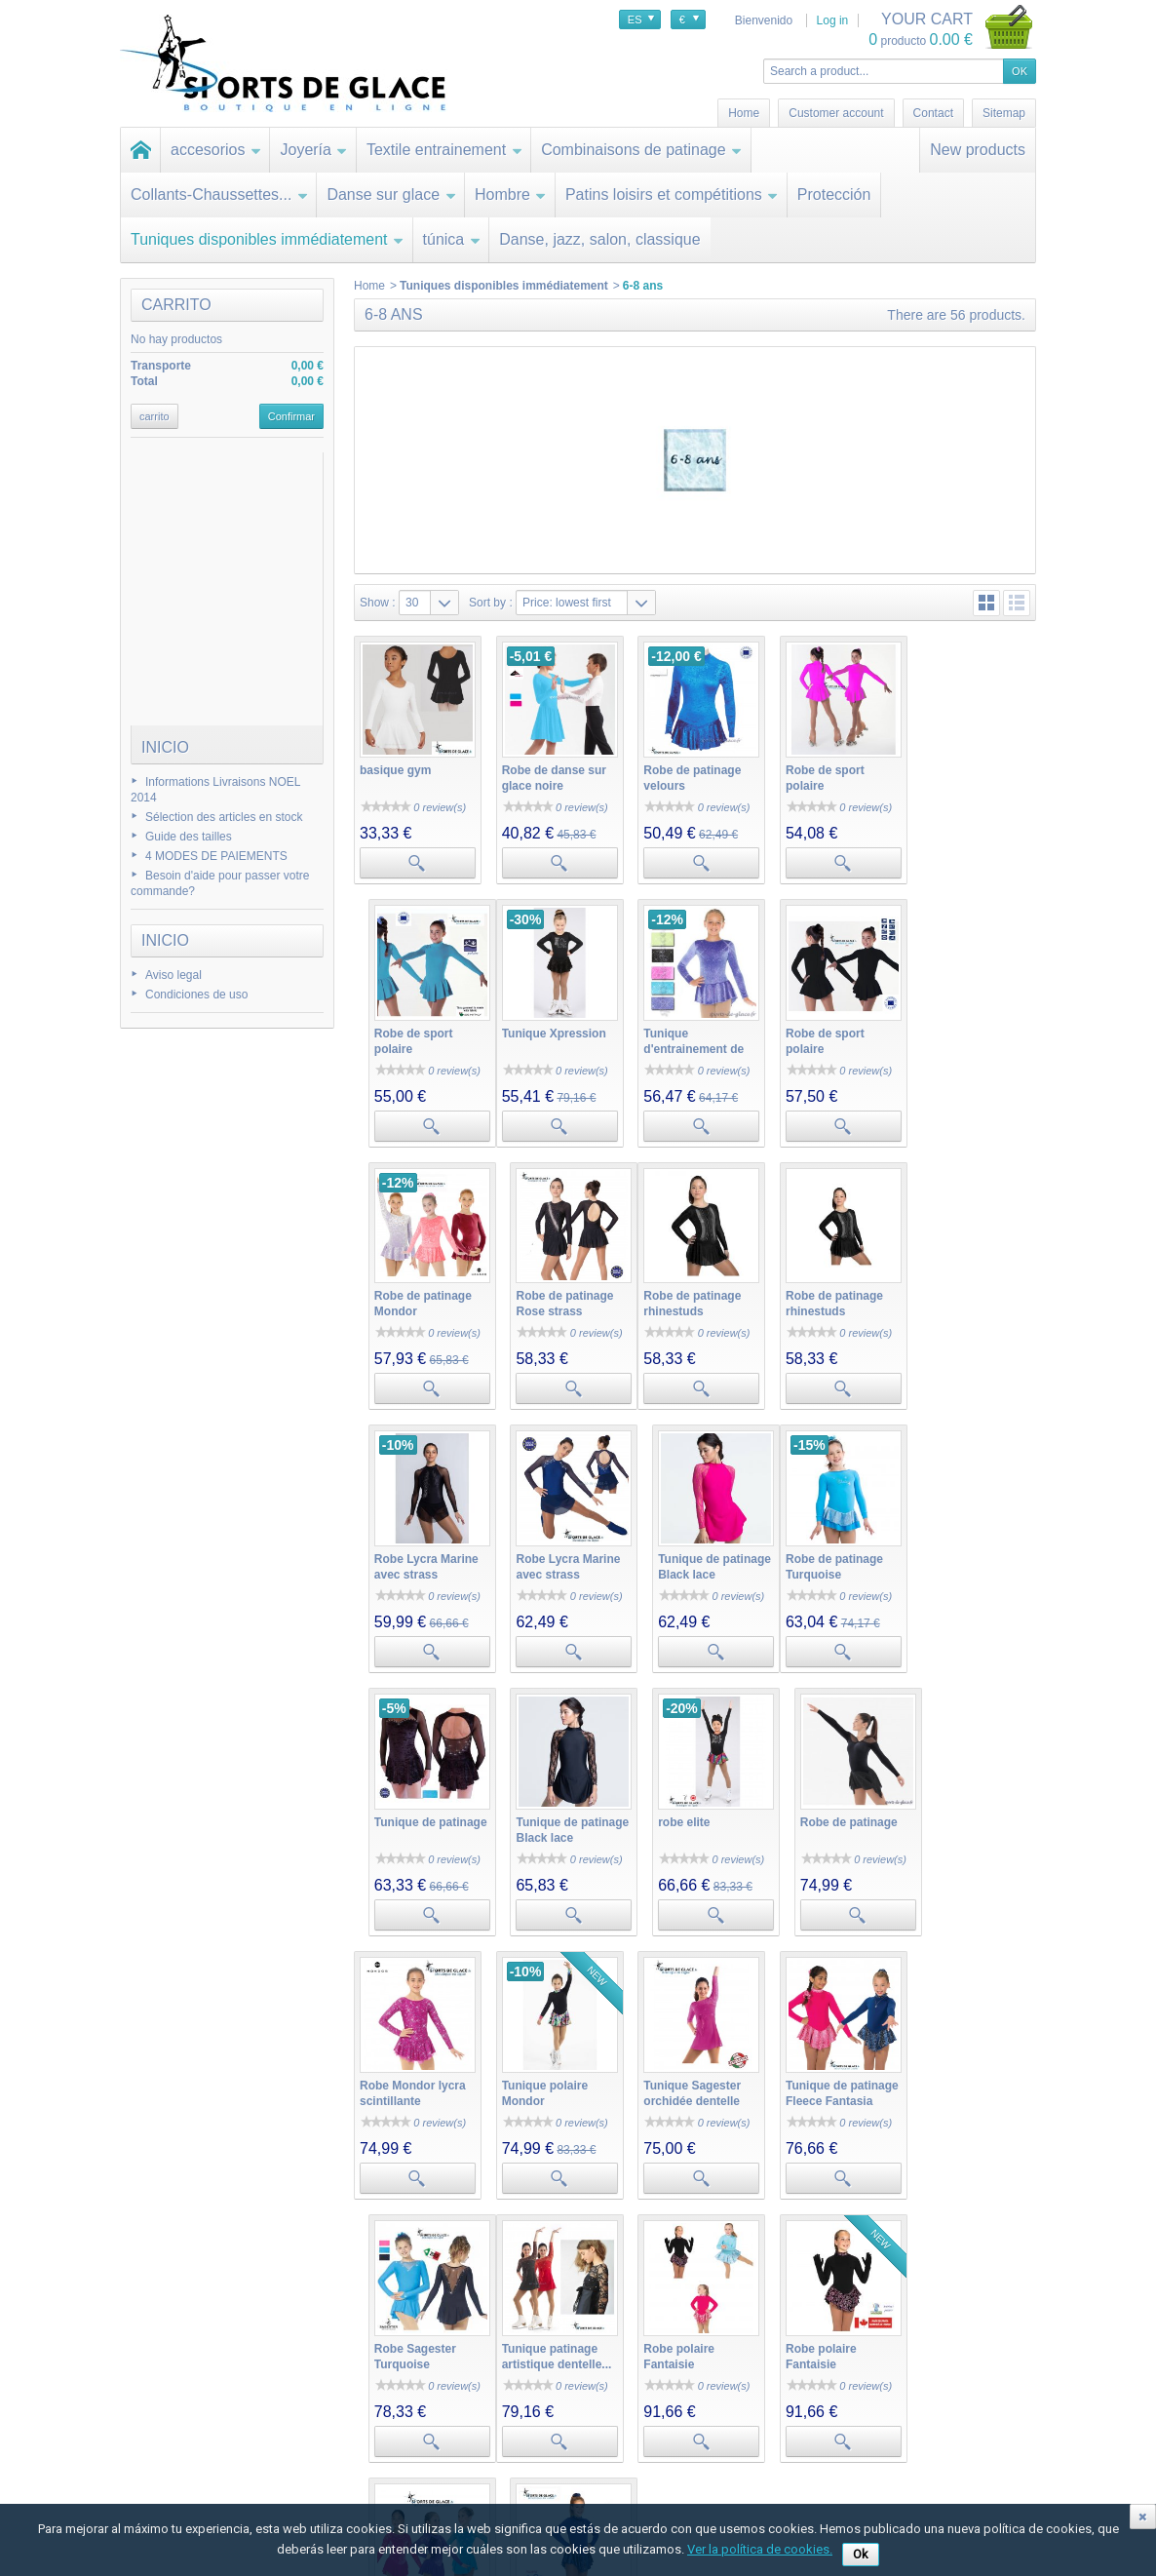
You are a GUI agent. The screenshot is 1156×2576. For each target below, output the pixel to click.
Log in (833, 20)
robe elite (803, 1548)
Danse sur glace (391, 194)
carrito (176, 304)
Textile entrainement (444, 149)
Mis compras (353, 2409)
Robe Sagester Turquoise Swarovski (958, 1824)
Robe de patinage (966, 1548)
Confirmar (291, 416)
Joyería (313, 149)
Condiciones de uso (196, 994)
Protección (834, 194)
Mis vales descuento (373, 2448)
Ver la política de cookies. (759, 2549)
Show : (378, 602)
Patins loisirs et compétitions (672, 194)
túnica (452, 239)
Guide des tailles (188, 836)
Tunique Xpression (412, 1027)
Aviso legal (173, 975)
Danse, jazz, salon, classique (599, 239)
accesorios (216, 149)
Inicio (165, 747)
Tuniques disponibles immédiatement (268, 239)
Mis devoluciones (364, 2429)
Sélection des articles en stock (223, 817)
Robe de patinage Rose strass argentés (966, 1043)
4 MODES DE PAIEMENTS (216, 856)
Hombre (511, 194)
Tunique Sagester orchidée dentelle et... (687, 1824)
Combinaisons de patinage (641, 149)
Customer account (836, 113)
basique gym (395, 767)
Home (369, 286)
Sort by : (491, 602)
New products (977, 149)
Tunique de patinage (555, 1548)
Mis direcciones (360, 2468)
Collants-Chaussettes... (219, 194)
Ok (860, 2554)
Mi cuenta (347, 2386)
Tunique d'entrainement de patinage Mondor (549, 1043)
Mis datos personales (375, 2487)
